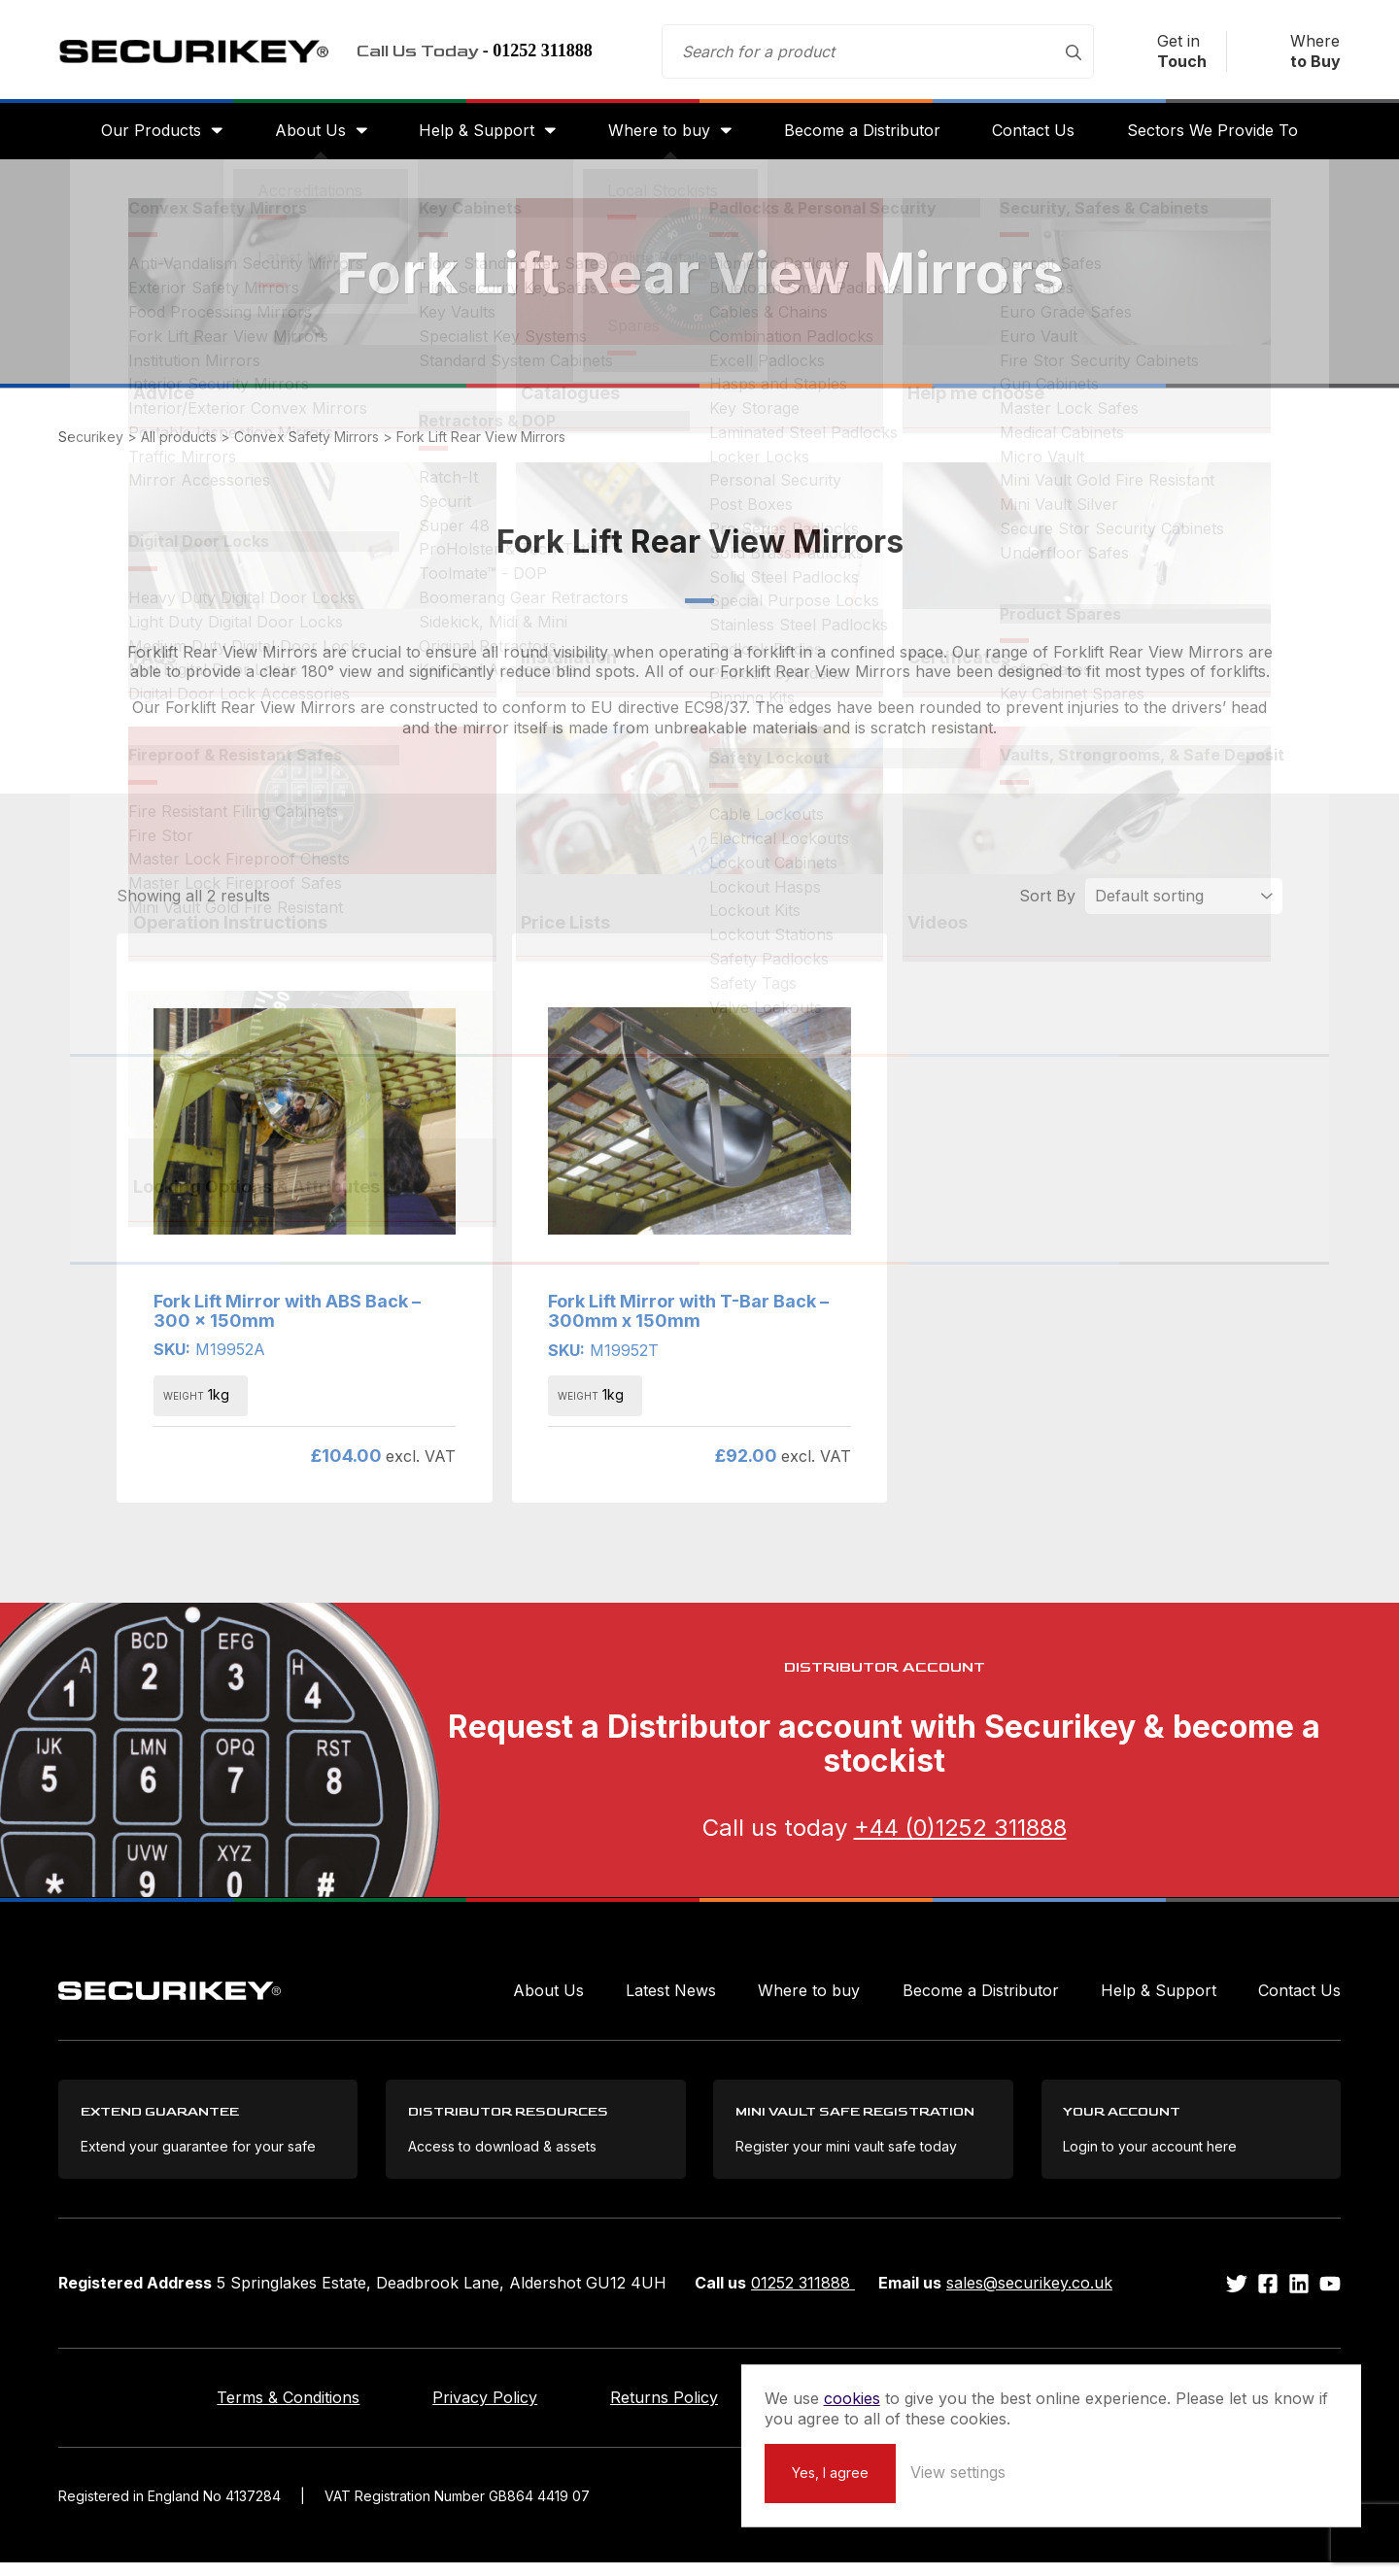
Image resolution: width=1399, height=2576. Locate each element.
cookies (1072, 2377)
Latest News (671, 2000)
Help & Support (472, 138)
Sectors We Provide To (1224, 138)
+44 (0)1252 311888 (960, 1837)
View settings (1178, 2471)
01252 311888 (803, 2296)
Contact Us (1041, 138)
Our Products (139, 138)
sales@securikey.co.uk (1029, 2296)
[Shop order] (1183, 905)
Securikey (204, 54)
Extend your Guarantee (898, 2411)
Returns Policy (664, 2411)
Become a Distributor (866, 138)
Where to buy (659, 138)
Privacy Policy (463, 2411)
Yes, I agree (1050, 2471)
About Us (302, 138)
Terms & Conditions (245, 2411)
